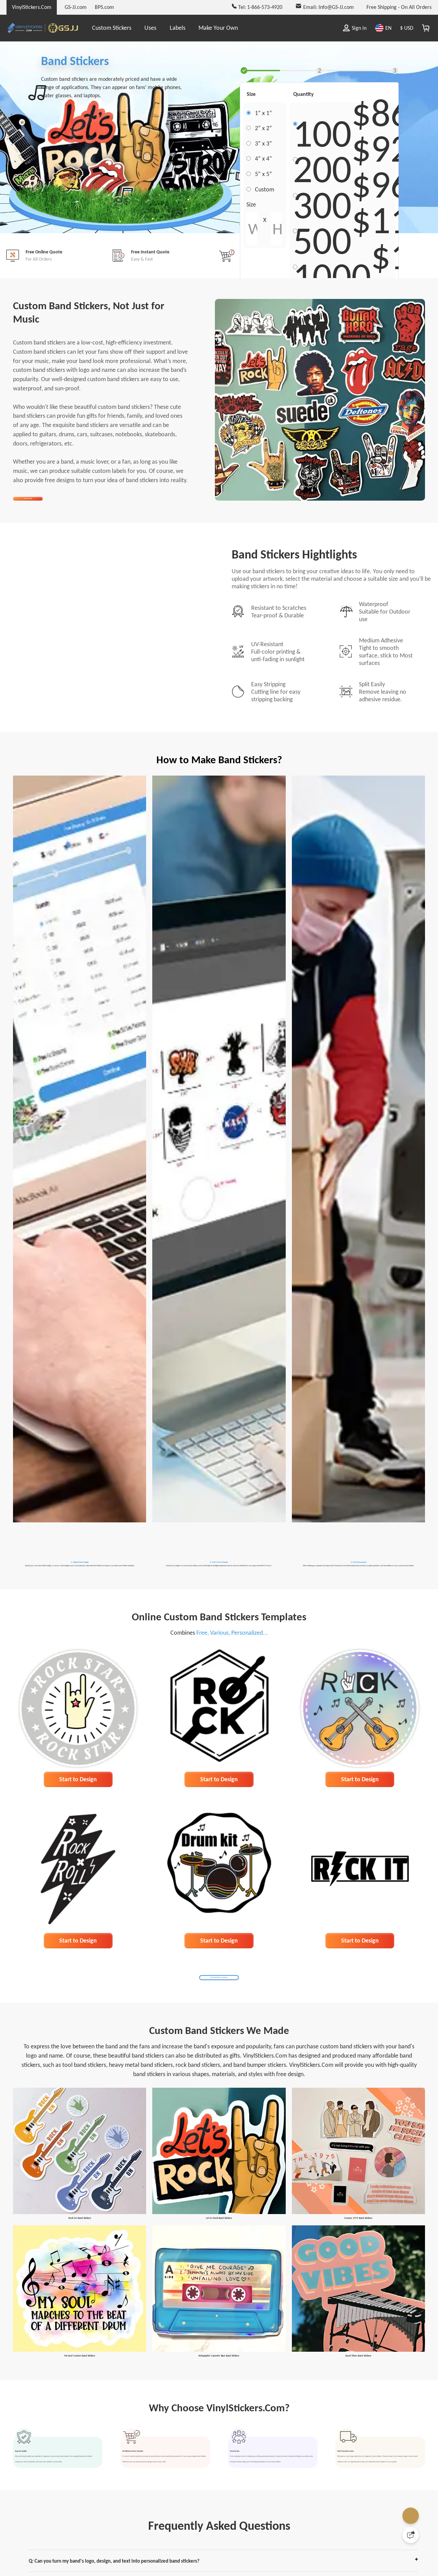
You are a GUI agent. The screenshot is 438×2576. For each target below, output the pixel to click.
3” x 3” (263, 144)
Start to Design (78, 1833)
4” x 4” (263, 159)
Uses (150, 28)
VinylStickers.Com (31, 7)
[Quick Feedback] (410, 2535)
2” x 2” (263, 128)
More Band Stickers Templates (219, 2033)
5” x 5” (263, 174)
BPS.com (104, 7)
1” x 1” (263, 113)
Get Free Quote (44, 506)
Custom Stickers (111, 28)
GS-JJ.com (76, 7)
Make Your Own (218, 28)
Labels (177, 28)
